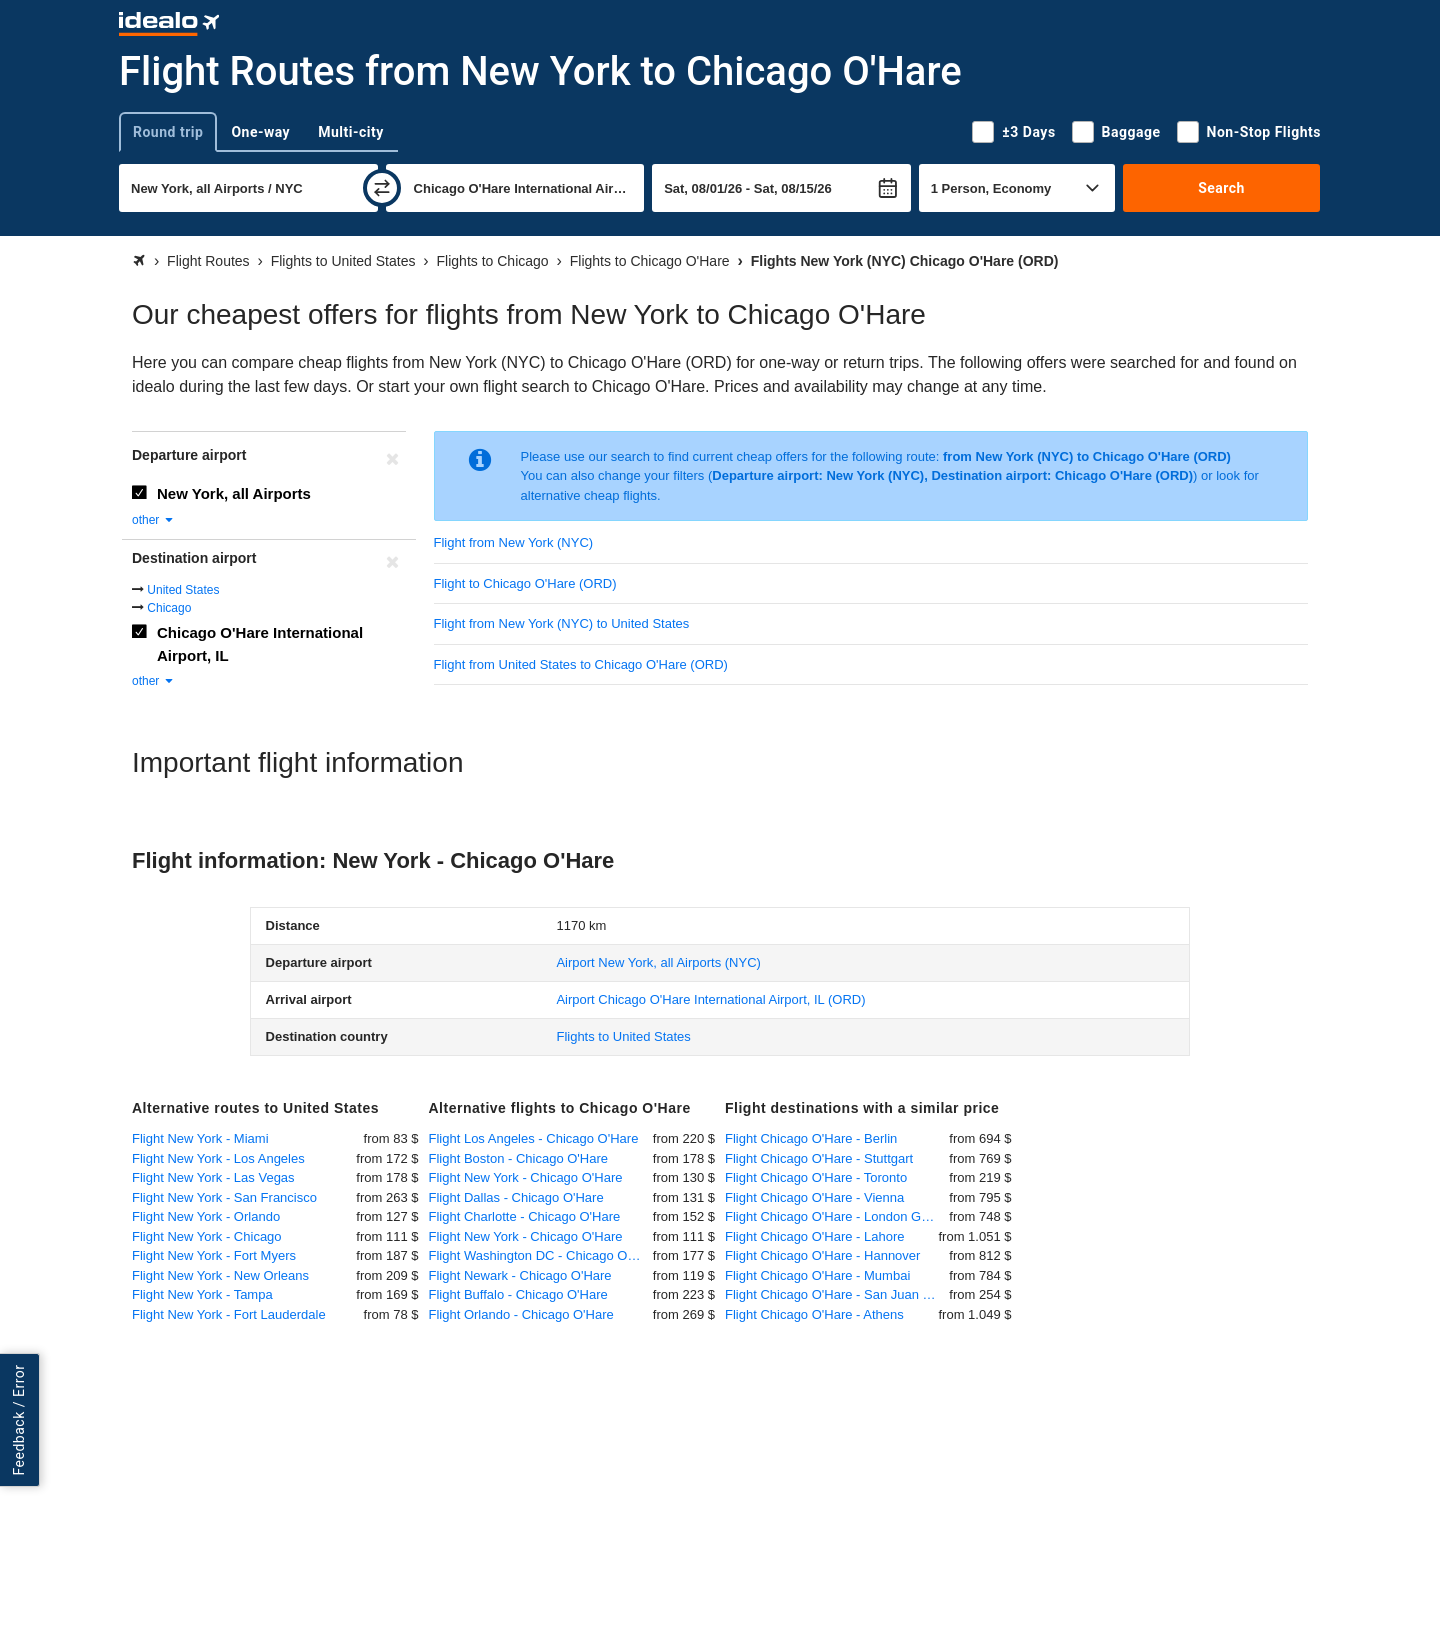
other (153, 520)
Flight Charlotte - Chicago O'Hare (525, 1216)
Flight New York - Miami (200, 1138)
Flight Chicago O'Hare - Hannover (822, 1255)
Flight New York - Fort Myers (214, 1255)
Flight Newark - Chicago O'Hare (520, 1275)
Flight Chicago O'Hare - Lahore (815, 1236)
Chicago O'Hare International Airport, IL (260, 644)
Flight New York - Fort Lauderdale (229, 1314)
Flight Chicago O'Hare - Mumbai (817, 1275)
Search (1221, 188)
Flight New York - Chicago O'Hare (526, 1177)
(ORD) (710, 999)
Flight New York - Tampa (202, 1294)
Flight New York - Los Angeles (218, 1158)
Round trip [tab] (168, 132)
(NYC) (658, 962)
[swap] (382, 188)
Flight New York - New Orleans (220, 1275)
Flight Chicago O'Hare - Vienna (814, 1197)
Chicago (169, 608)
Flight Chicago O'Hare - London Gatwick (837, 1216)
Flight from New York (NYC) (514, 542)
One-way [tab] (260, 132)
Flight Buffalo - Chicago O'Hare (518, 1294)
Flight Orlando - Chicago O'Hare (521, 1314)
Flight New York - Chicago (207, 1236)
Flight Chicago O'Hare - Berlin (811, 1138)
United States (183, 590)
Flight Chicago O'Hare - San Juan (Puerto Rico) (837, 1294)
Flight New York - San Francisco (224, 1197)
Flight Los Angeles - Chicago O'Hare (534, 1138)
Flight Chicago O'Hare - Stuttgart (819, 1158)
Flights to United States (623, 1036)
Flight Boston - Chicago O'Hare (519, 1158)
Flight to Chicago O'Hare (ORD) (525, 583)
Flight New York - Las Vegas (213, 1177)
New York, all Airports (234, 493)
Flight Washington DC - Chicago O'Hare (541, 1255)
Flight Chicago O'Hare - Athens (814, 1314)
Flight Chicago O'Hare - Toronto (816, 1177)
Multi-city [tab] (351, 132)
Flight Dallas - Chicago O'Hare (516, 1197)
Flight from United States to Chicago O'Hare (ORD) (581, 664)
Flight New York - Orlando (206, 1216)
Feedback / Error (19, 1419)
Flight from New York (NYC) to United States (562, 623)
